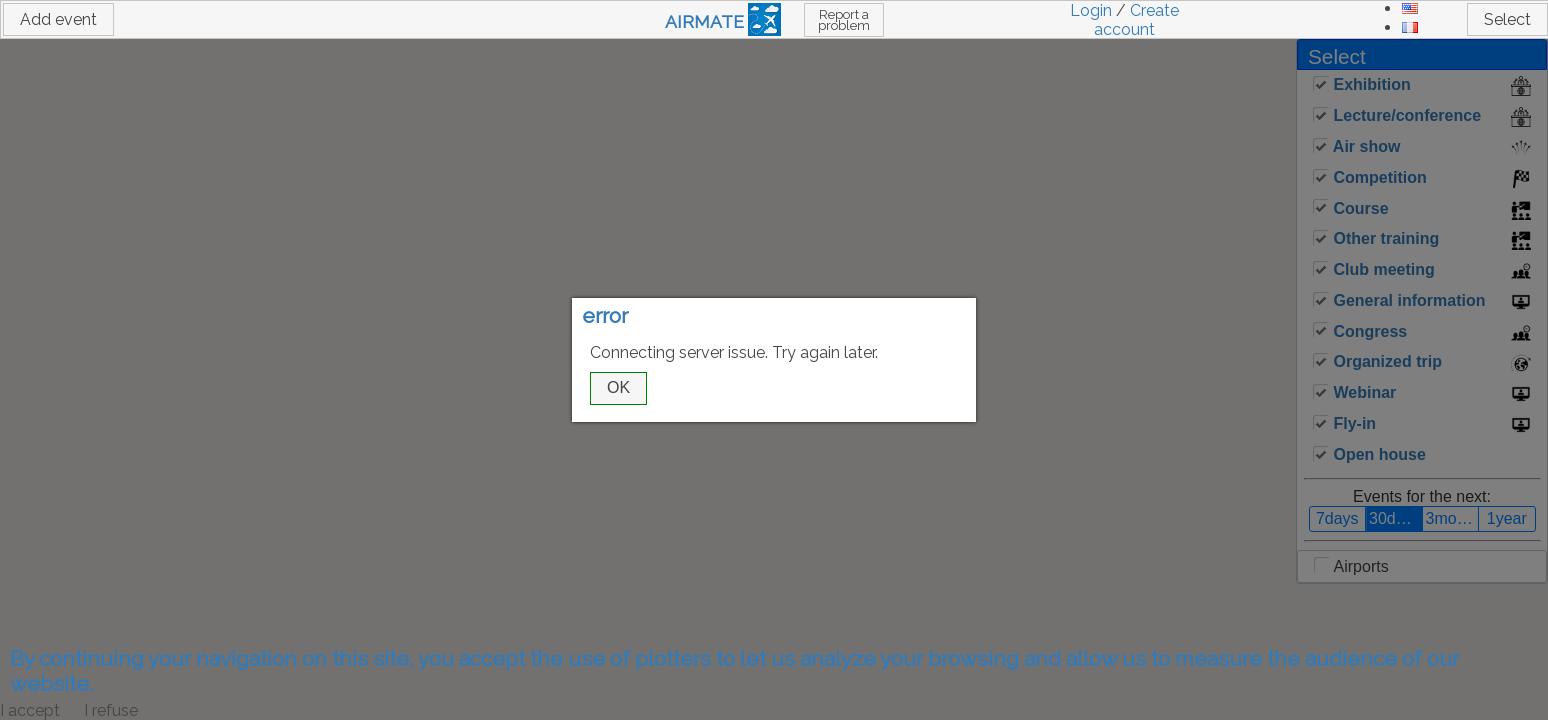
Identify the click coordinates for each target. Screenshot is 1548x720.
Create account (1136, 20)
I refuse (111, 710)
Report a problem (844, 20)
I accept (30, 710)
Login (1091, 10)
